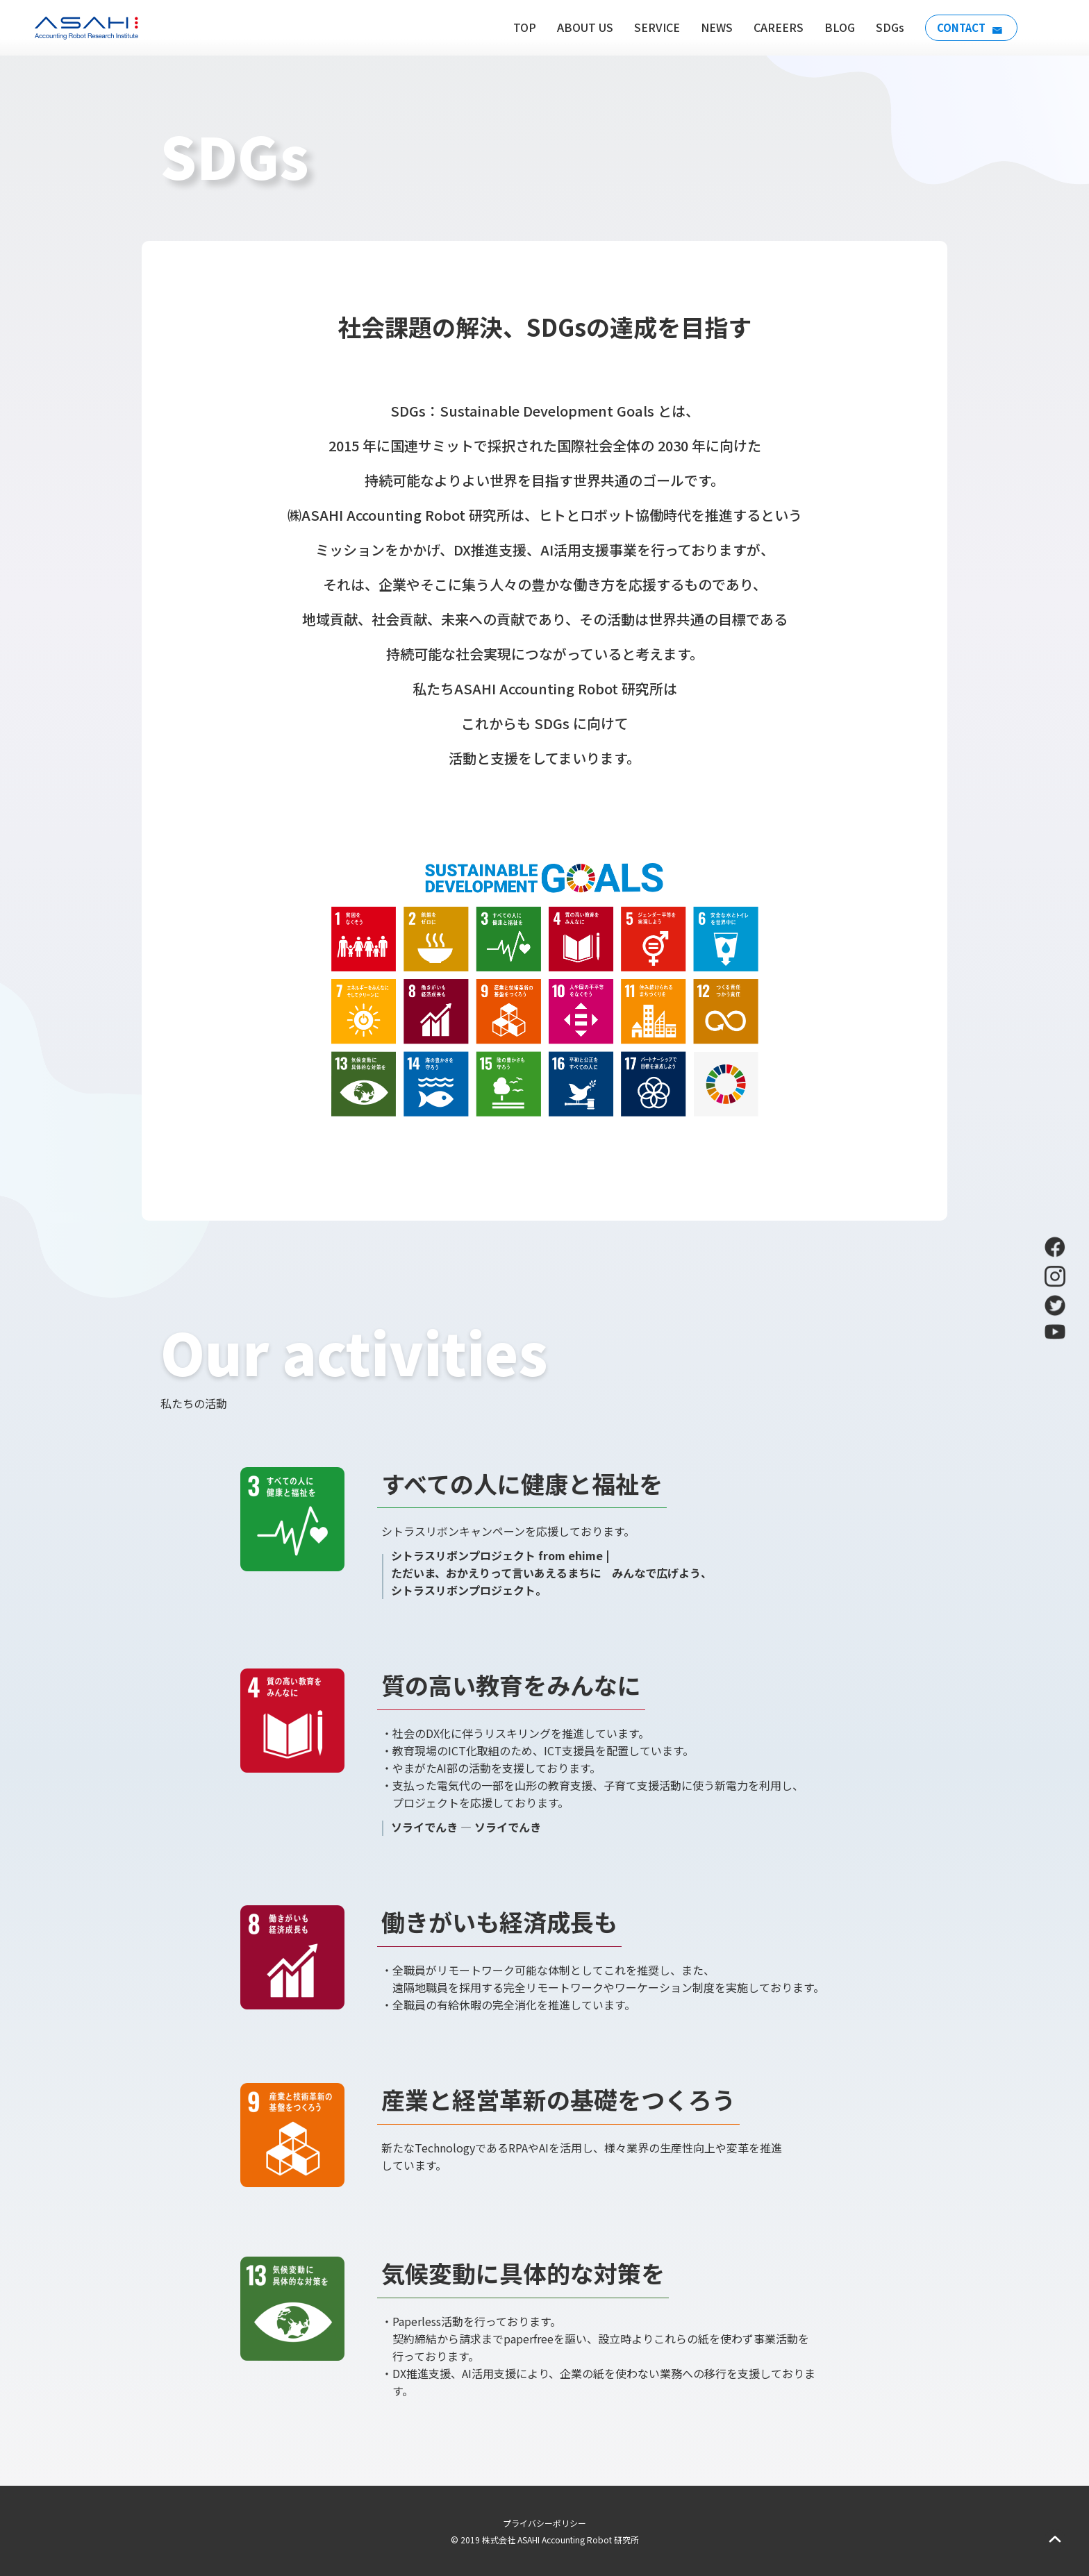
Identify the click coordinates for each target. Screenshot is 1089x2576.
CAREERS (774, 27)
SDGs (885, 27)
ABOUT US (580, 27)
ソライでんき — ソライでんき (466, 1826)
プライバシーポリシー (544, 2523)
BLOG (835, 27)
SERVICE (652, 27)
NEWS (712, 27)
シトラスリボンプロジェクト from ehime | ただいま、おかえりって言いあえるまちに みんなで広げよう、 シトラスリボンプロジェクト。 (551, 1572)
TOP (519, 27)
